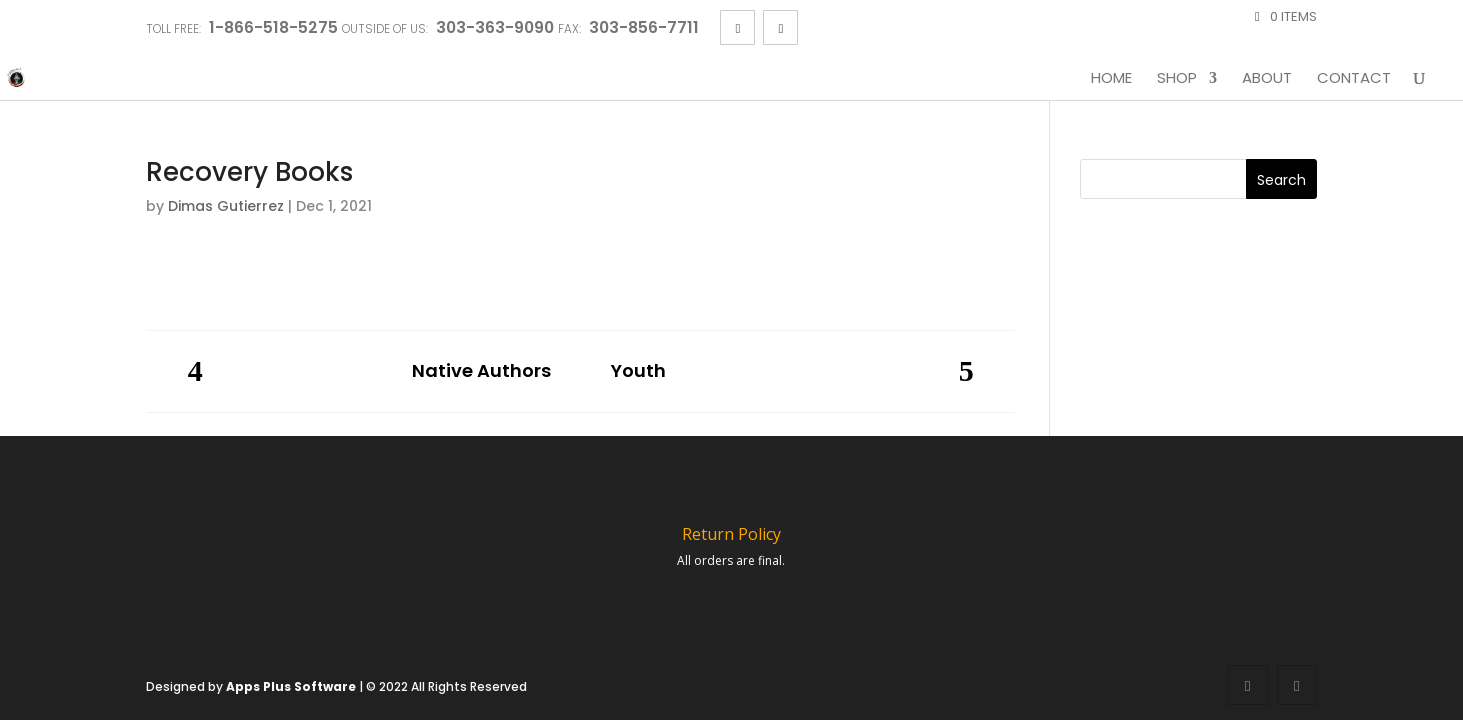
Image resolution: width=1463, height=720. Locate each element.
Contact (1354, 79)
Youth (638, 371)
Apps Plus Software (291, 686)
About (1267, 79)
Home (1111, 79)
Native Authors (481, 371)
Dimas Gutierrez (226, 206)
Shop (1177, 79)
